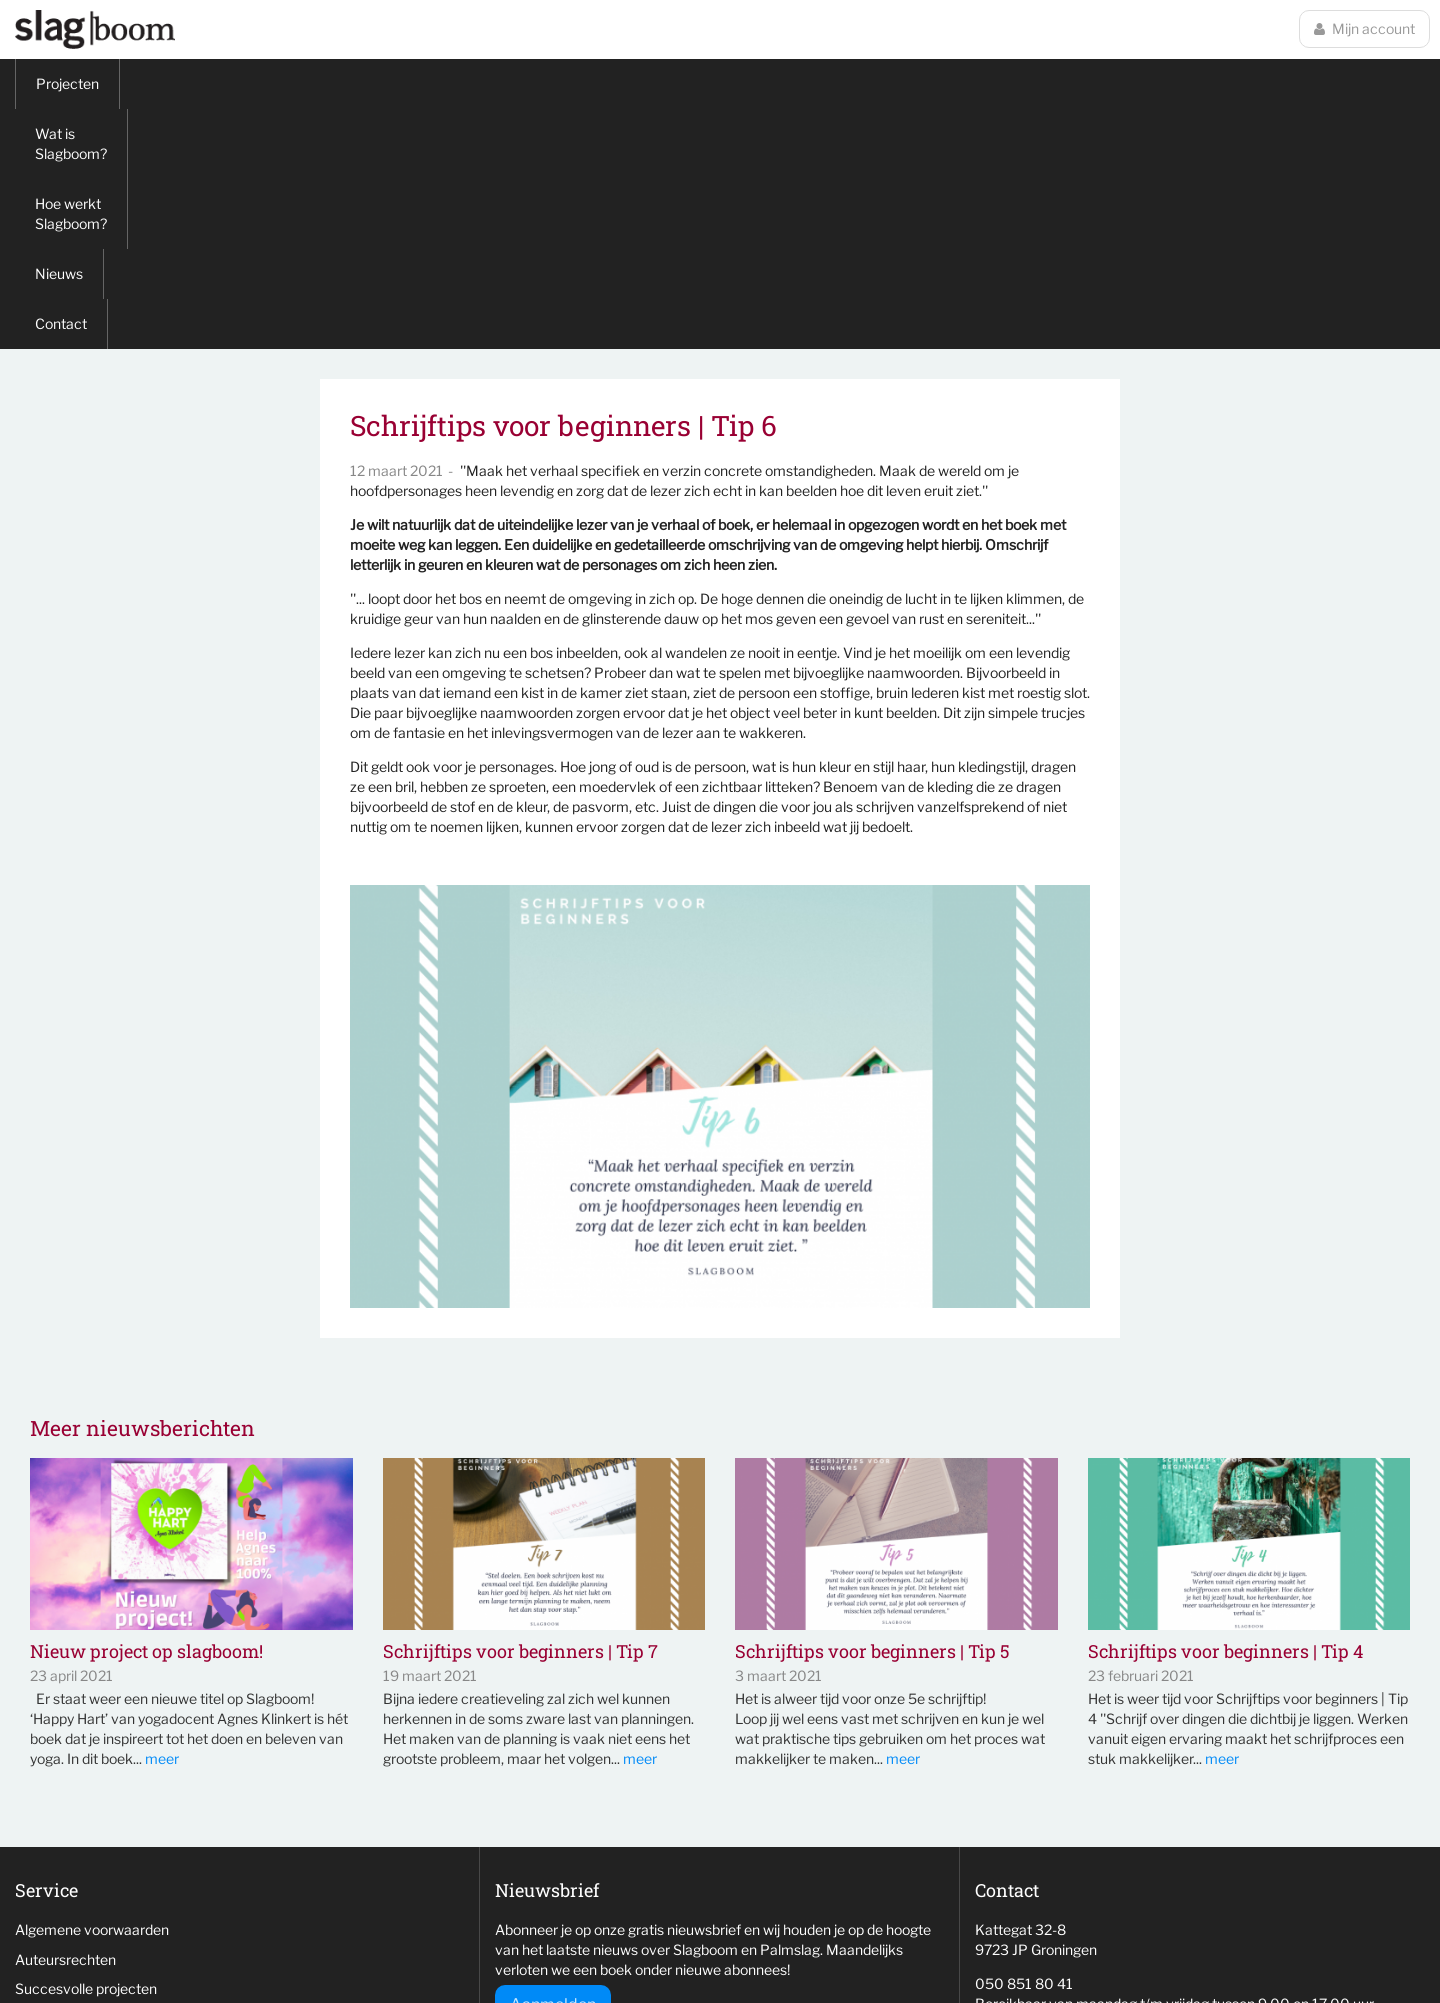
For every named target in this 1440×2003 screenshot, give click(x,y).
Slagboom (95, 29)
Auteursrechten (65, 1719)
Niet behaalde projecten (91, 1778)
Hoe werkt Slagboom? (366, 83)
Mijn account (1364, 28)
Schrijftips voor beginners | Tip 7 (520, 1412)
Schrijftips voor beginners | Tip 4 (1225, 1412)
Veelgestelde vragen (80, 1808)
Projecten (67, 83)
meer (162, 1518)
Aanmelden (553, 1764)
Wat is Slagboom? (197, 83)
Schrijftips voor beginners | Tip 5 (872, 1412)
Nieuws (502, 83)
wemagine (1096, 1948)
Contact (593, 83)
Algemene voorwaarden (92, 1689)
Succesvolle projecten (86, 1748)
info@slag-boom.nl (1034, 1797)
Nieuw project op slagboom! (146, 1412)
